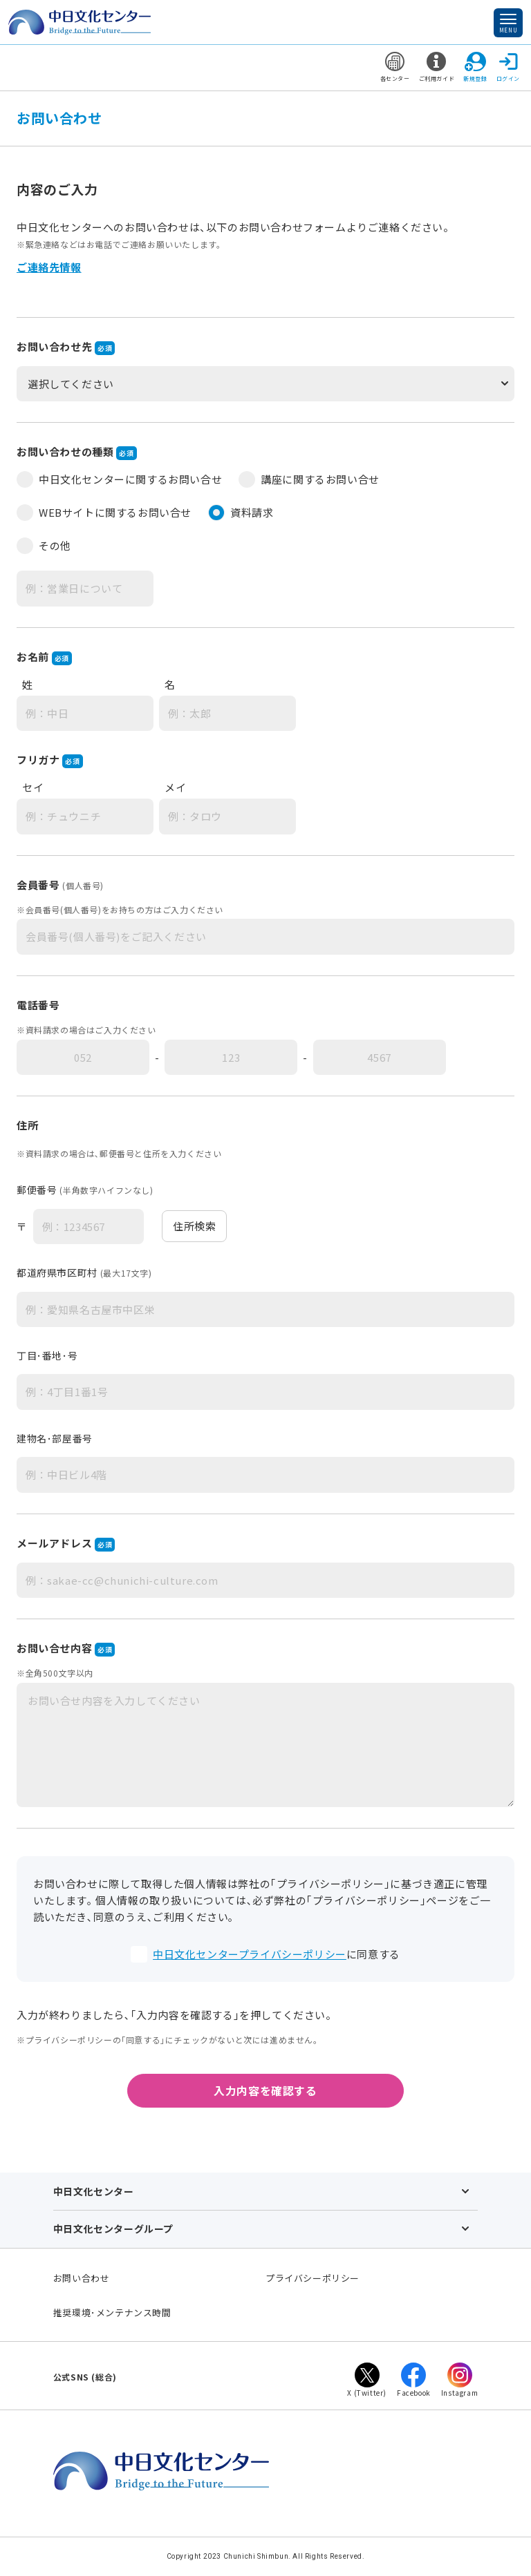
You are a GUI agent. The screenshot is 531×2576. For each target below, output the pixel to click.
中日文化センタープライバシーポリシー (249, 1954)
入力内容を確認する (265, 2090)
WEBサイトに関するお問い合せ (104, 512)
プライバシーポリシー (313, 2277)
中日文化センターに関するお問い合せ (119, 479)
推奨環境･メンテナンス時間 (112, 2312)
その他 (44, 545)
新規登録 (475, 67)
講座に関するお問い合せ (309, 479)
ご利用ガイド (437, 67)
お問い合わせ (81, 2277)
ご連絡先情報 (49, 267)
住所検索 (194, 1226)
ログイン (508, 67)
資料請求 (240, 512)
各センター (395, 67)
